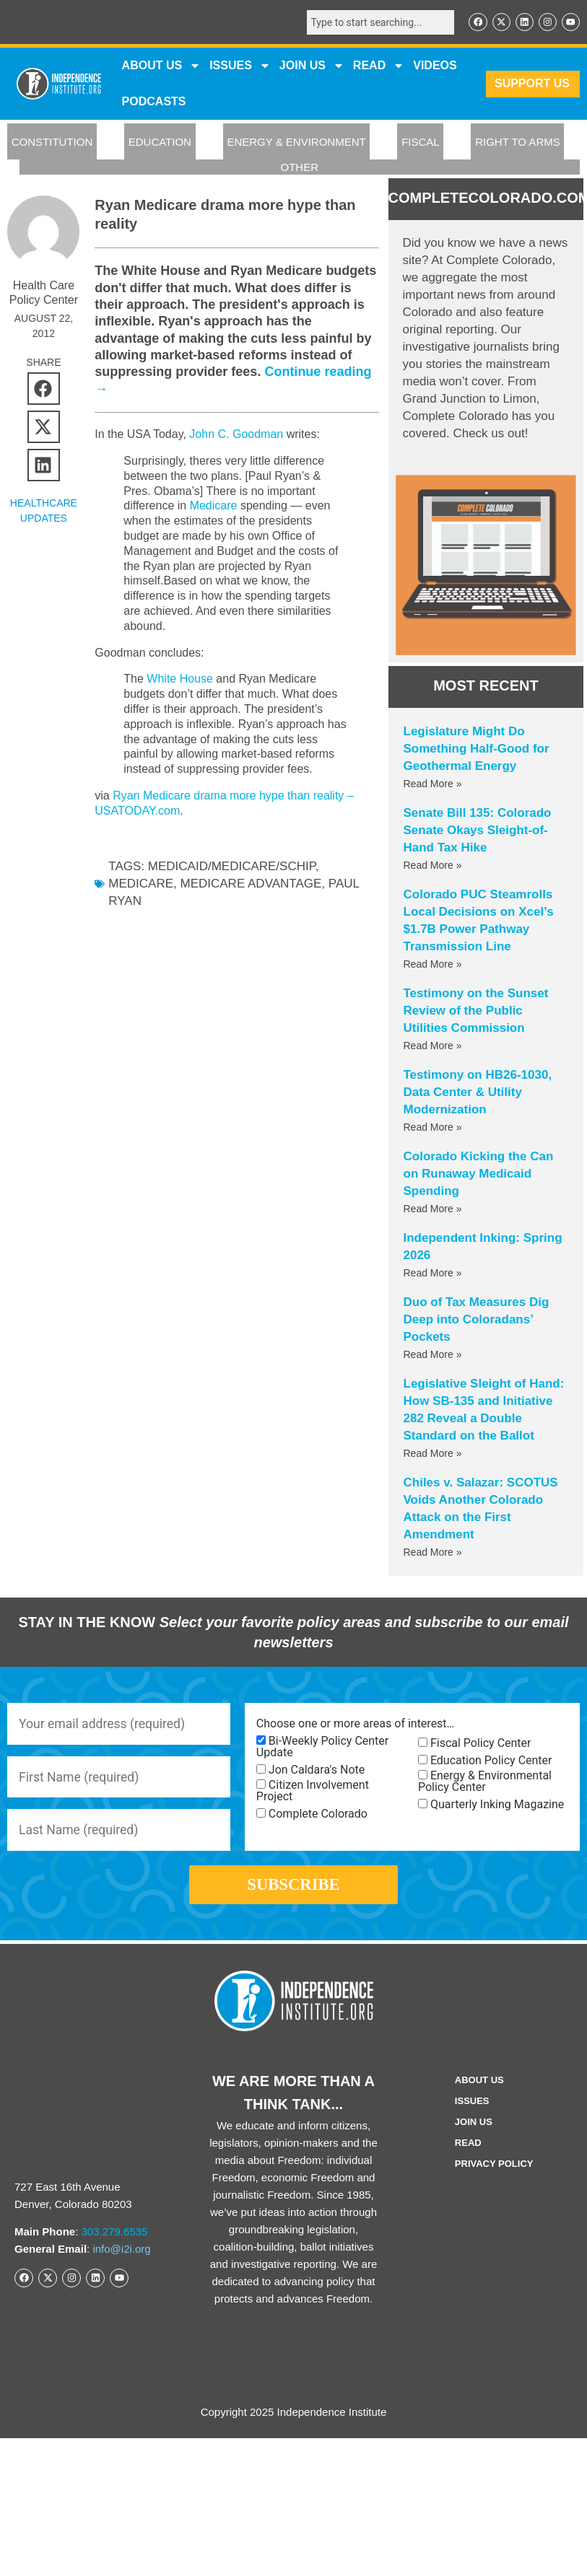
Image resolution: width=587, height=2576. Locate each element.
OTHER (300, 168)
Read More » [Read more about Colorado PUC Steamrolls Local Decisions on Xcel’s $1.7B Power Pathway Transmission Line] (433, 965)
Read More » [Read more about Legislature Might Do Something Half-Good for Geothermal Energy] (433, 784)
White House (180, 679)
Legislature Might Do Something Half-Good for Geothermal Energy (476, 749)
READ (378, 66)
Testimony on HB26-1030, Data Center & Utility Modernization (478, 1093)
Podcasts (154, 102)
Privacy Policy (494, 2170)
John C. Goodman (236, 435)
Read (468, 2150)
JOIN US (311, 66)
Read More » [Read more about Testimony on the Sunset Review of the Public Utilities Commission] (433, 1046)
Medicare (214, 506)
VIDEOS (434, 66)
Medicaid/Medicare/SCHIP (232, 867)
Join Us (473, 2129)
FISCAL (420, 142)
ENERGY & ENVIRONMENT (296, 142)
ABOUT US (161, 66)
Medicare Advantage (250, 884)
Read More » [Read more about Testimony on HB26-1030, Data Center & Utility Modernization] (433, 1128)
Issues (240, 66)
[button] (43, 389)
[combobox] (377, 22)
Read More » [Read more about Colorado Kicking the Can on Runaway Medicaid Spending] (433, 1209)
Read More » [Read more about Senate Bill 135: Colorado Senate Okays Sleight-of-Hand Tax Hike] (433, 866)
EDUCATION (160, 142)
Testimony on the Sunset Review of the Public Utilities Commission (476, 1011)
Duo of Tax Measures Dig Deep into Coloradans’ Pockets (476, 1320)
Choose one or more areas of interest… (355, 1724)
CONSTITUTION (52, 142)
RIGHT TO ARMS (517, 142)
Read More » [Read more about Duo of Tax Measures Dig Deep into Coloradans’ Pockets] (433, 1355)
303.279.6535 (115, 2239)
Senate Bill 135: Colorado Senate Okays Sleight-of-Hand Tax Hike (478, 831)
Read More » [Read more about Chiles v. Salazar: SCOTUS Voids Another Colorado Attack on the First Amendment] (433, 1553)
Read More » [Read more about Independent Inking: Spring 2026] (433, 1273)
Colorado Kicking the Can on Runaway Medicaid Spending (479, 1174)
